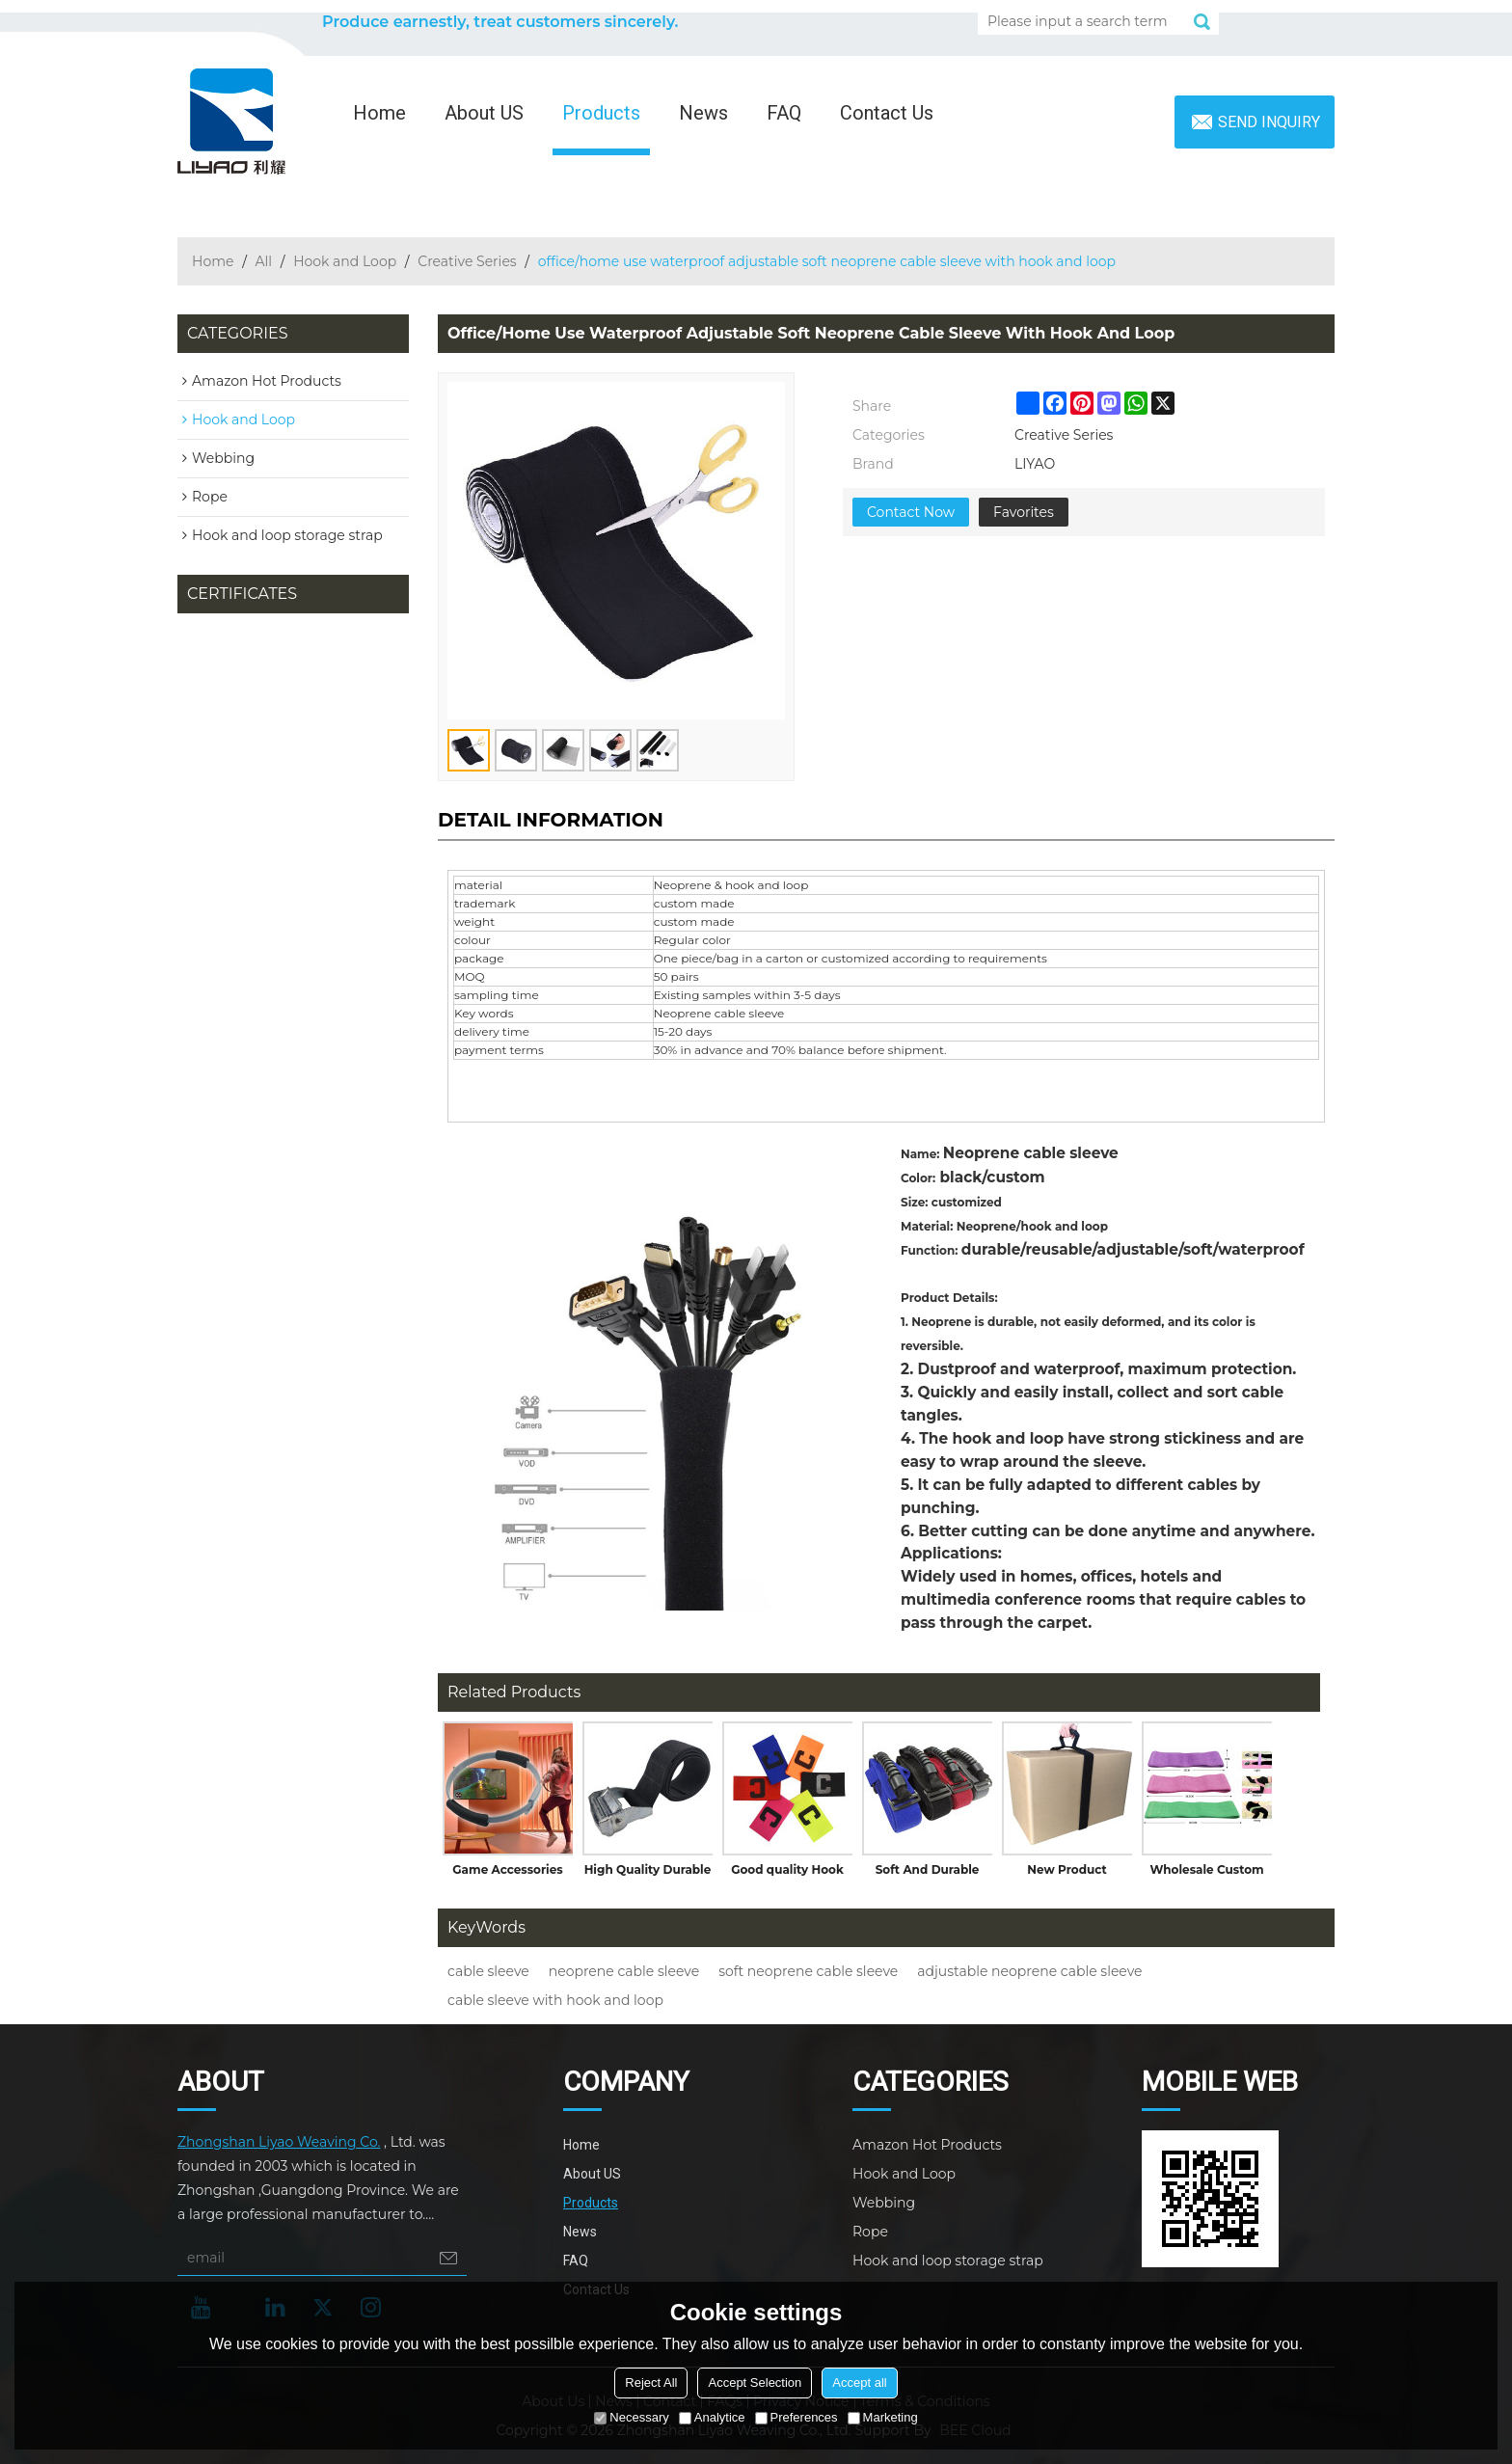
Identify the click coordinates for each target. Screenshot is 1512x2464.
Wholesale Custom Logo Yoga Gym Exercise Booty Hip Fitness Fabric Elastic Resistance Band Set (1206, 1873)
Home (379, 112)
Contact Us (886, 112)
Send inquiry (1269, 122)
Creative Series (467, 261)
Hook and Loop (344, 261)
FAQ (784, 112)
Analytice (712, 2417)
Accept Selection (754, 2382)
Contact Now (911, 512)
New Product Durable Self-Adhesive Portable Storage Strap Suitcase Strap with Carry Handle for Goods (1067, 1873)
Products (601, 112)
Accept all (859, 2382)
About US (484, 112)
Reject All (651, 2382)
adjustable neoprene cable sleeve (1029, 1971)
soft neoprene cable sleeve (808, 1971)
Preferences (796, 2417)
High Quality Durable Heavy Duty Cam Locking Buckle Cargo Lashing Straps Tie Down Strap (648, 1873)
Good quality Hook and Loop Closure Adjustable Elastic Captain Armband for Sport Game (786, 1873)
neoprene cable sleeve (624, 1971)
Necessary (631, 2417)
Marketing (883, 2417)
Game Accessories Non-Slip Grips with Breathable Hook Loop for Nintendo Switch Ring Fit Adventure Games (507, 1873)
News (703, 112)
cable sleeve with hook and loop (555, 2000)
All (264, 261)
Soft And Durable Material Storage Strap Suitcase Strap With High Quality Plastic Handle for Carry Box (926, 1873)
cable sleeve (488, 1971)
